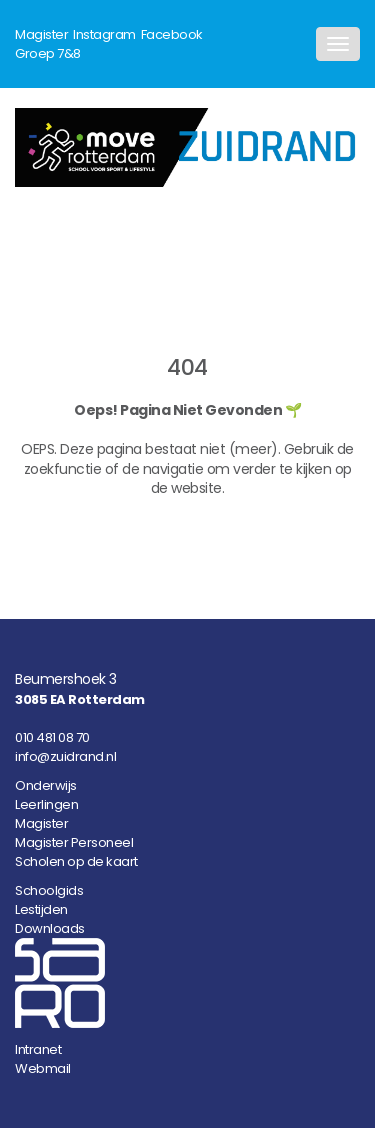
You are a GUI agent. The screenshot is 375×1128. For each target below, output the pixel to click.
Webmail (43, 1068)
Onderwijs (46, 785)
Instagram (104, 34)
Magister (41, 34)
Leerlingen (46, 804)
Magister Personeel (74, 842)
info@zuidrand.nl (65, 756)
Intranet (38, 1049)
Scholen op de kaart (76, 861)
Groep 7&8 (48, 53)
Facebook (172, 34)
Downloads (50, 928)
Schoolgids (49, 890)
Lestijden (41, 909)
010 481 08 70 (52, 737)
